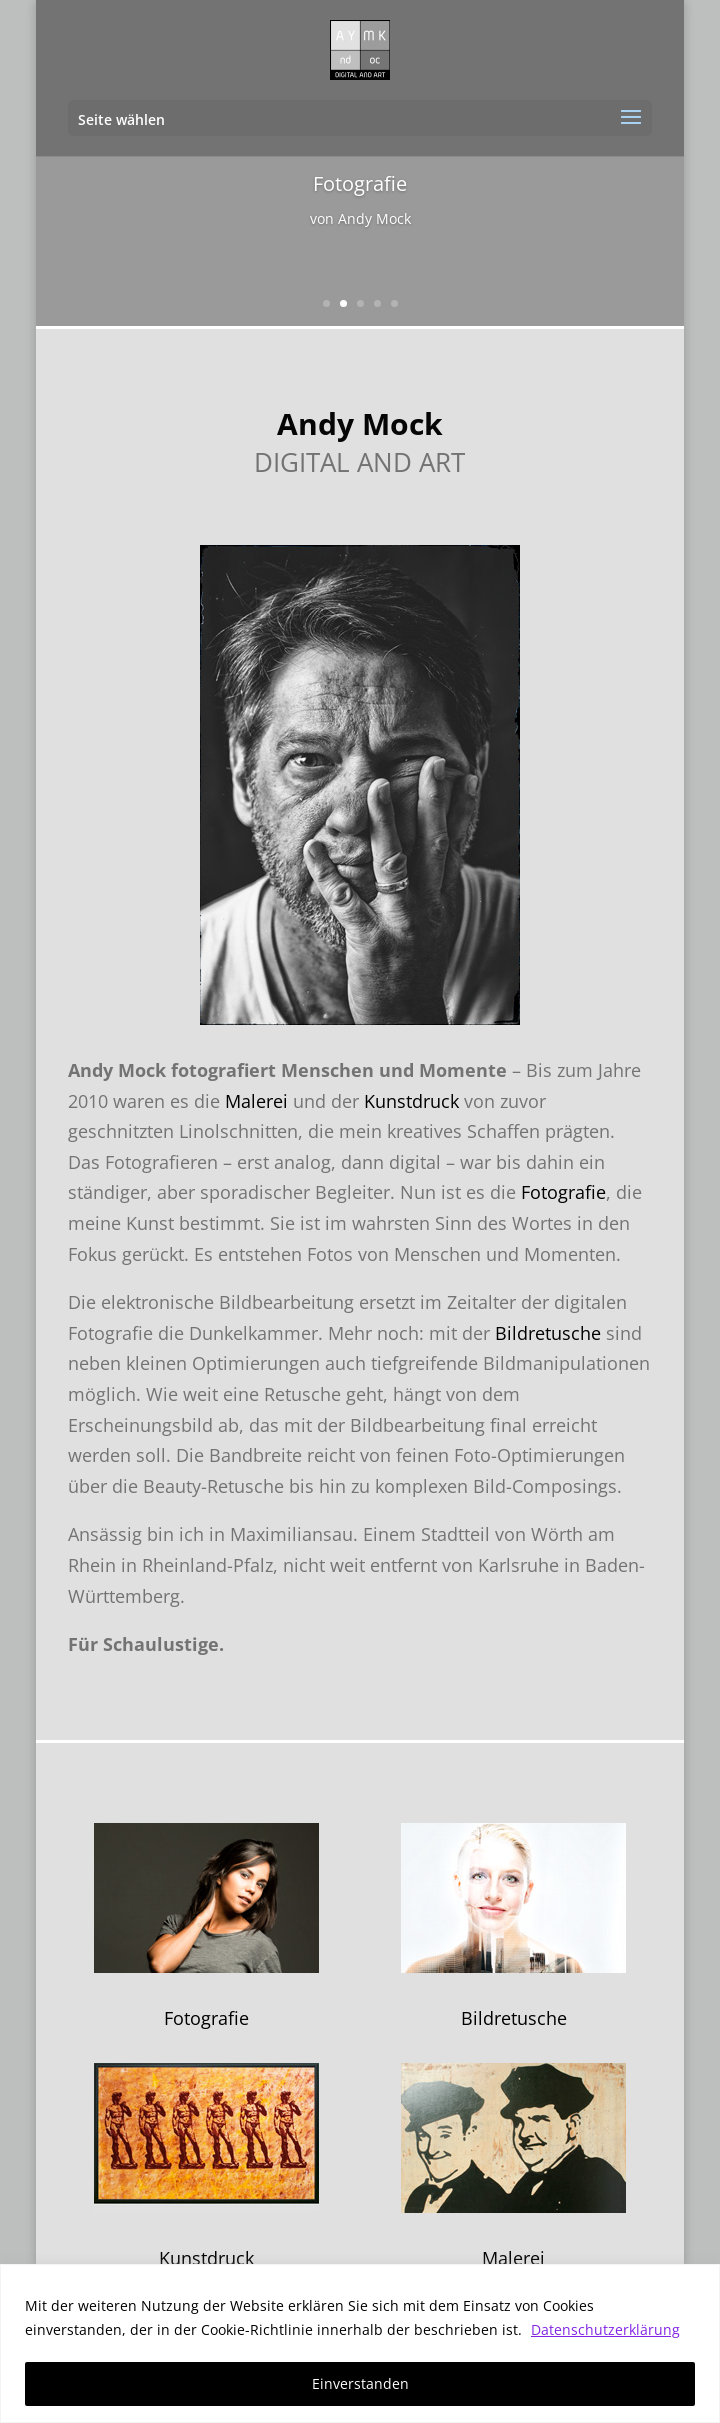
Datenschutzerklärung (605, 2329)
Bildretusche (548, 1333)
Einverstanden (360, 2383)
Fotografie (563, 1192)
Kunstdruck (411, 1101)
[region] (360, 2343)
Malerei (256, 1101)
